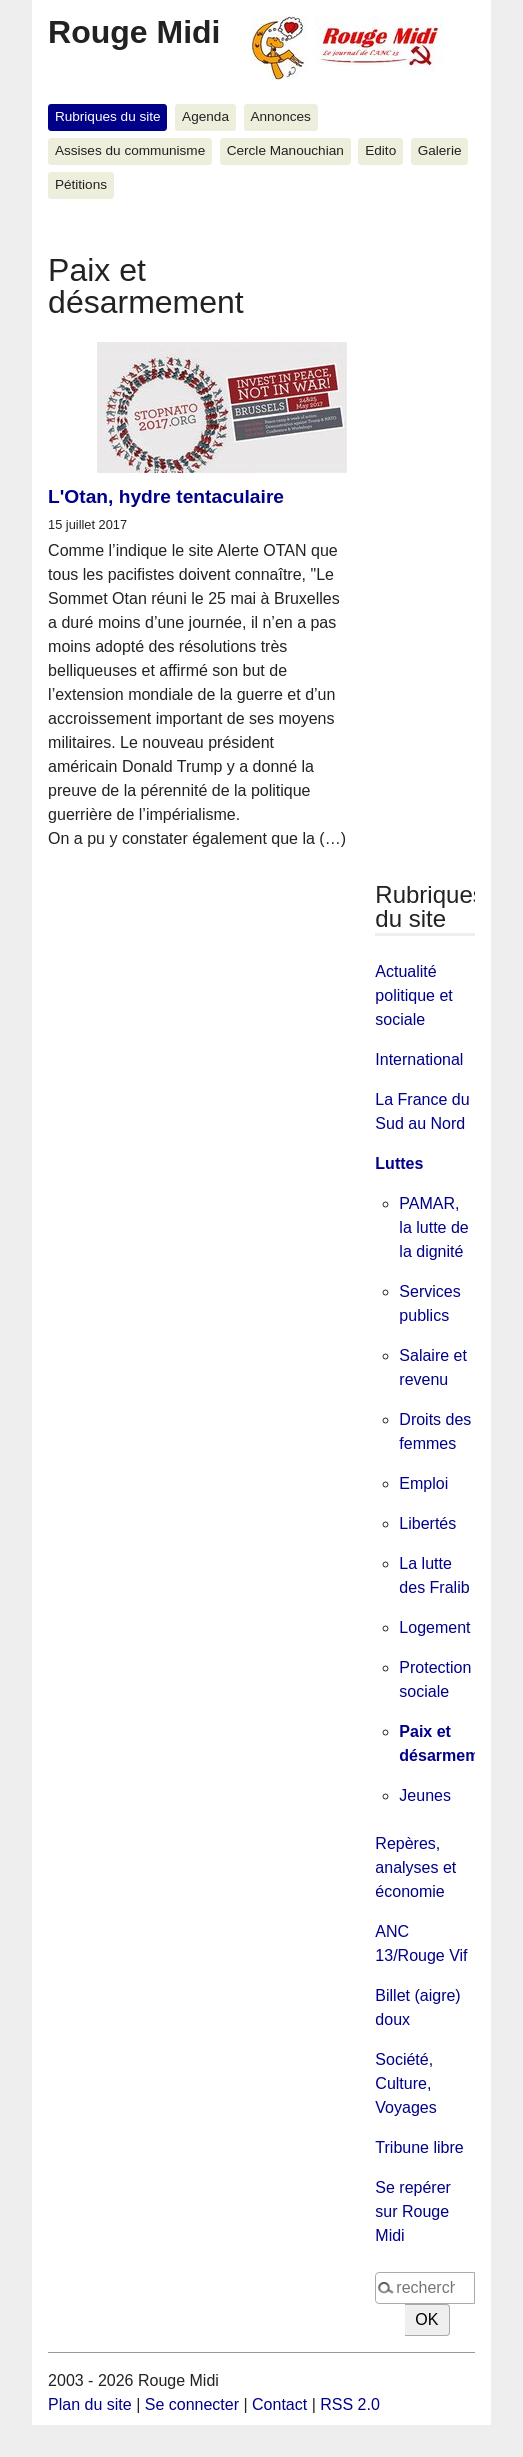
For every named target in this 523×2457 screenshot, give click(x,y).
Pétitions (81, 184)
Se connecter (192, 2404)
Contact (279, 2404)
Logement (434, 1627)
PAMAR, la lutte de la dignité (433, 1227)
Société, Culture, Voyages (405, 2083)
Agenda (205, 116)
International (419, 1059)
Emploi (423, 1483)
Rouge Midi (134, 32)
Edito (380, 150)
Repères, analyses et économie (415, 1867)
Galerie (440, 150)
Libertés (427, 1523)
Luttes (399, 1163)
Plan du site (90, 2404)
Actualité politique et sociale (413, 995)
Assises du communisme (130, 150)
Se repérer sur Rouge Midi (413, 2211)
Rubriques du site (108, 116)
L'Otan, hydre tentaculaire (166, 496)
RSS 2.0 (350, 2404)
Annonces (280, 116)
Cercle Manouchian (285, 150)
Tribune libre (419, 2147)
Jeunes (425, 1795)
